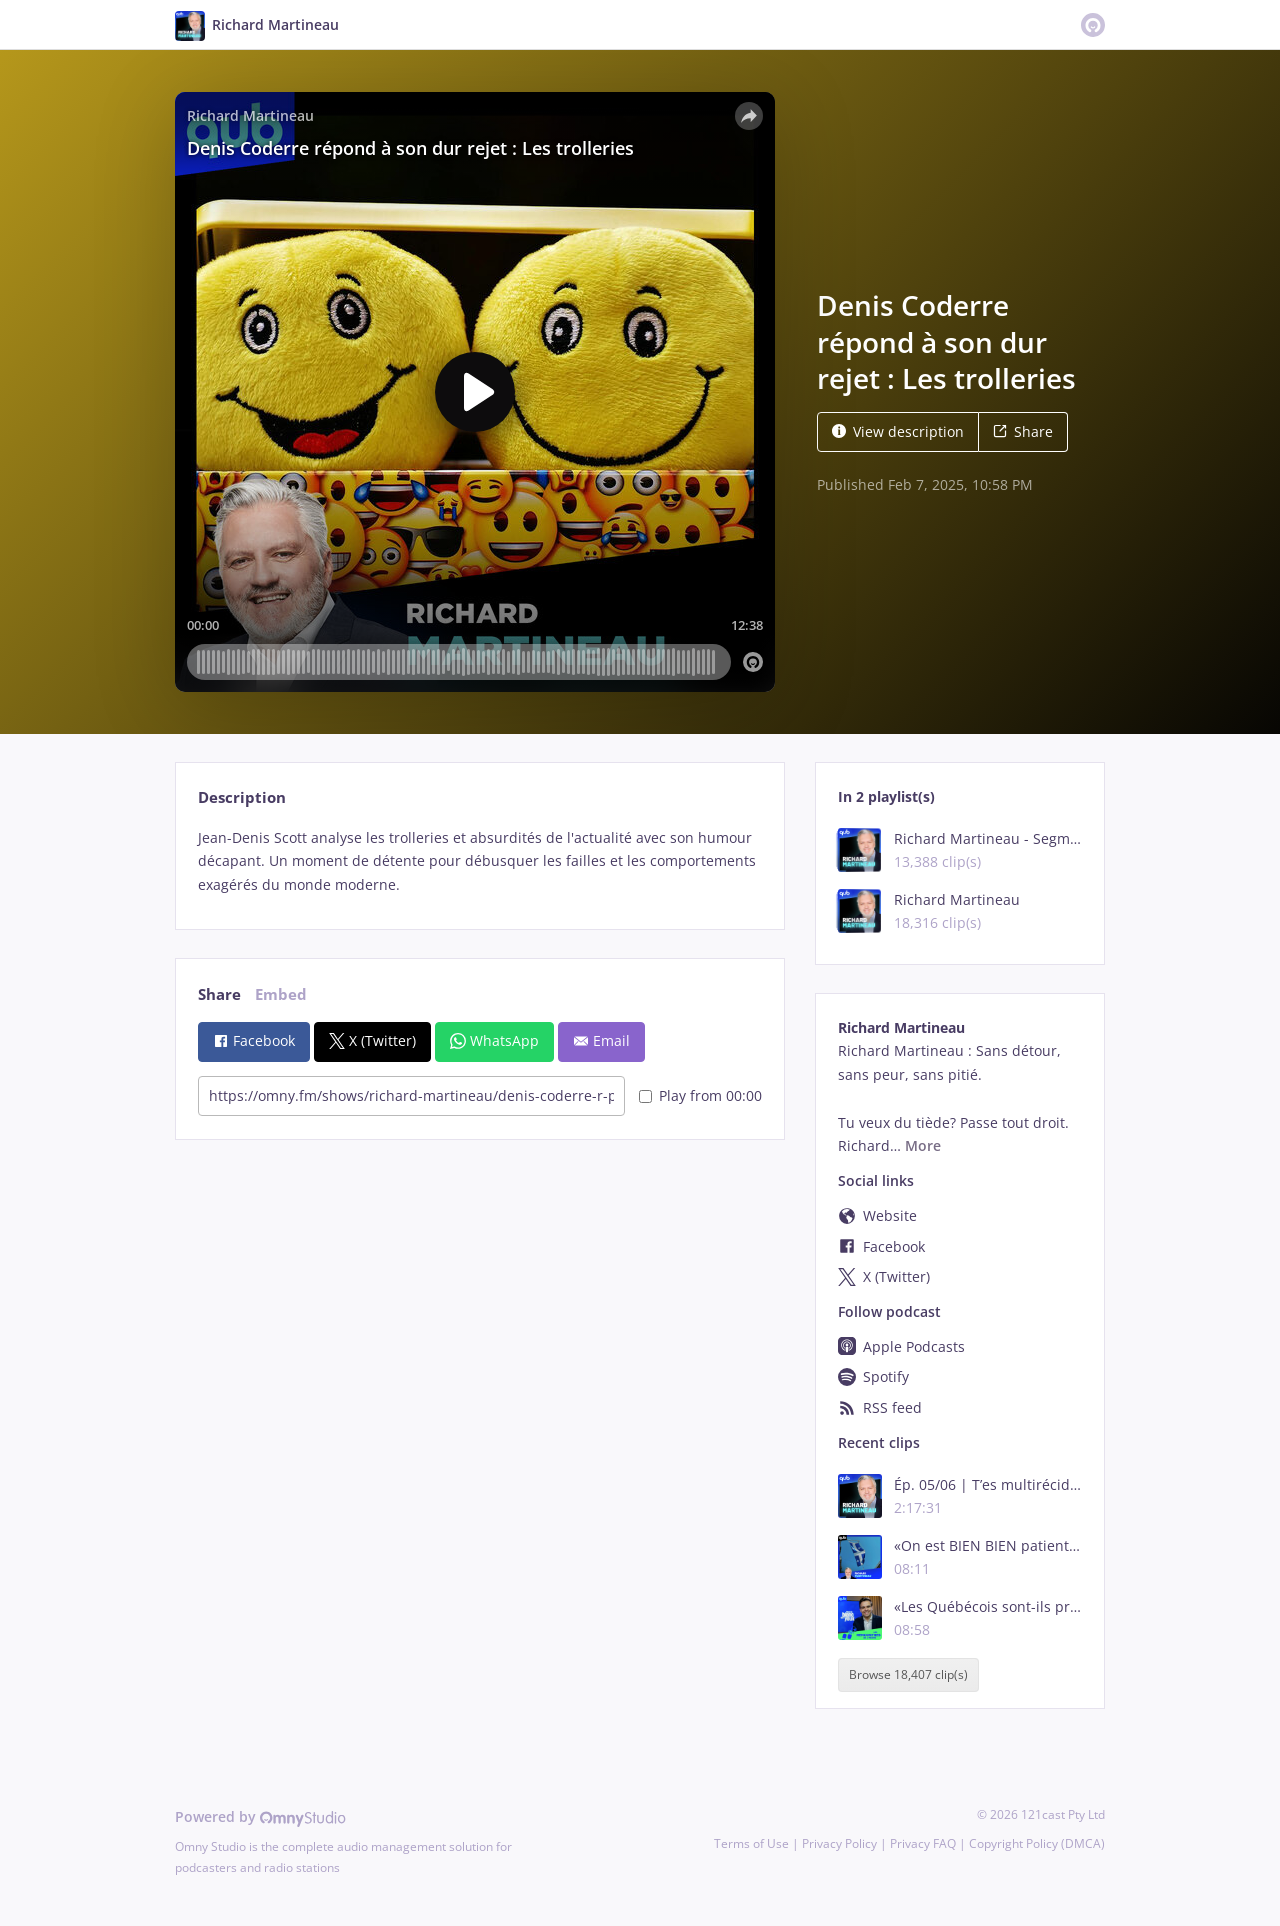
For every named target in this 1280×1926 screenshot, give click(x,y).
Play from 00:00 (700, 1095)
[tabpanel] (479, 861)
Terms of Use (751, 1843)
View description (898, 431)
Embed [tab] (281, 994)
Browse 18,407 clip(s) (908, 1674)
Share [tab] (219, 994)
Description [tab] (242, 797)
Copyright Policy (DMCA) (1037, 1843)
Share (1023, 431)
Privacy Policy (839, 1843)
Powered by (260, 1816)
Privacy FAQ (923, 1843)
